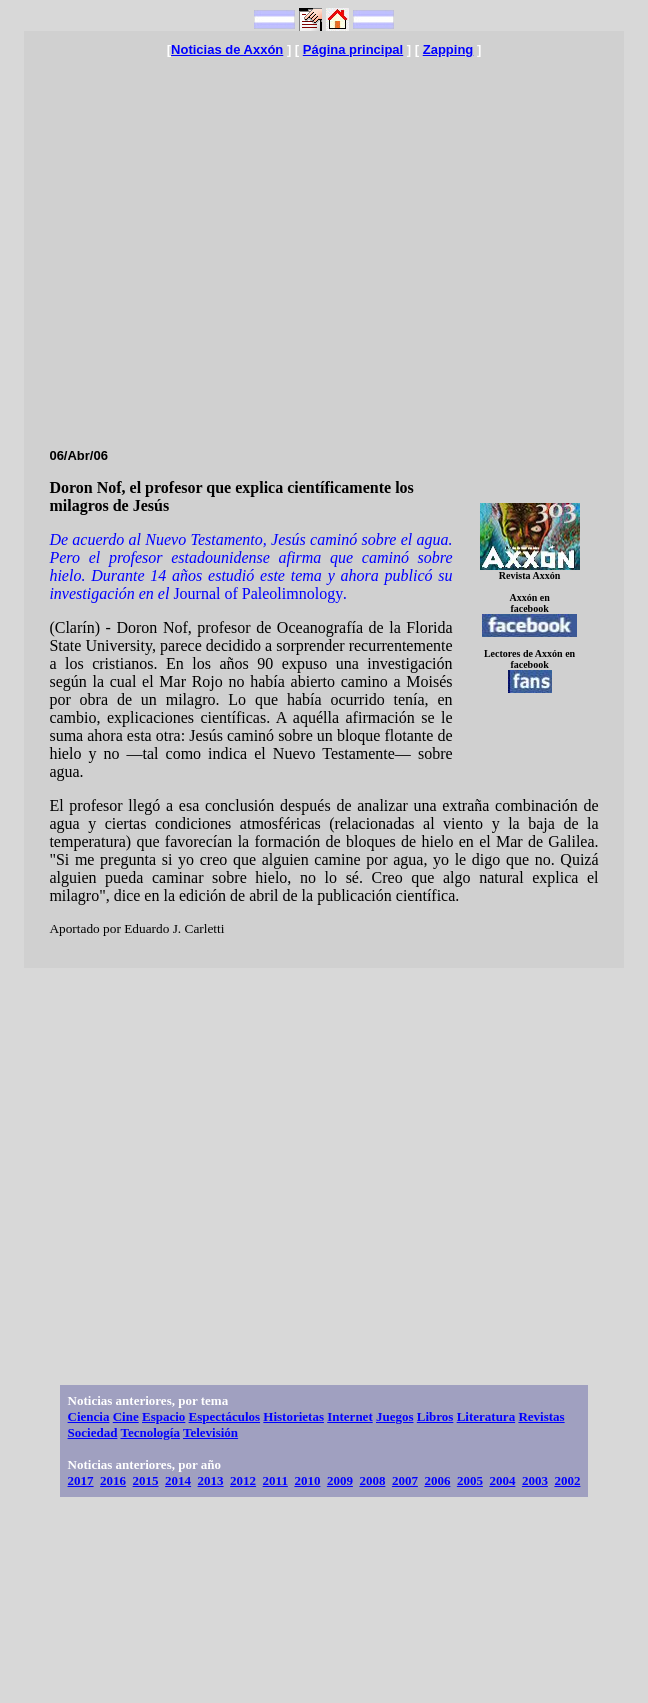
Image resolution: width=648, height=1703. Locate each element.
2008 (372, 1480)
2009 (340, 1480)
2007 (405, 1480)
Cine (126, 1416)
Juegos (395, 1416)
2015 (146, 1480)
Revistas (541, 1416)
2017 (81, 1480)
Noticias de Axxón (227, 49)
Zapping (448, 49)
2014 (178, 1480)
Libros (435, 1416)
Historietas (293, 1416)
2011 (275, 1480)
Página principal (353, 49)
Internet (350, 1416)
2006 (437, 1480)
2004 (502, 1480)
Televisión (210, 1432)
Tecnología (149, 1432)
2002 (567, 1480)
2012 (243, 1480)
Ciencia (89, 1416)
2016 (113, 1480)
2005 (470, 1480)
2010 (307, 1480)
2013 (211, 1480)
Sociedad (93, 1432)
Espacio (163, 1416)
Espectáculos (225, 1416)
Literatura (486, 1416)
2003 (535, 1480)
